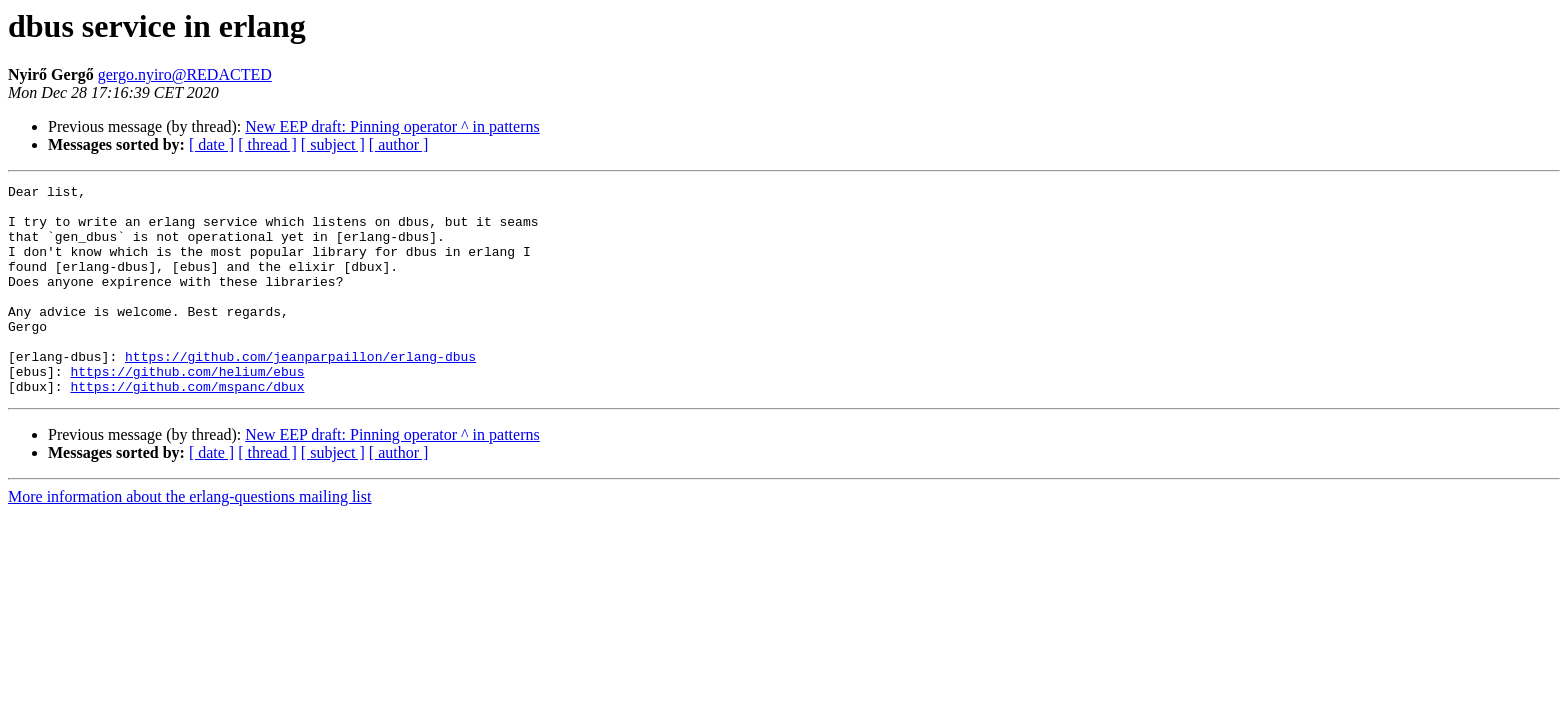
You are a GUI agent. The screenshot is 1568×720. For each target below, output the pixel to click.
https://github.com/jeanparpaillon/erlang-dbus (300, 392)
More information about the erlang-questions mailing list (189, 538)
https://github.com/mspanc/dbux (187, 428)
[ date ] (211, 144)
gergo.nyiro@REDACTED (185, 74)
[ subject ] (333, 144)
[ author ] (399, 144)
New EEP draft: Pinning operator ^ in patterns (392, 126)
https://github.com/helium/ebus (187, 410)
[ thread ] (267, 144)
